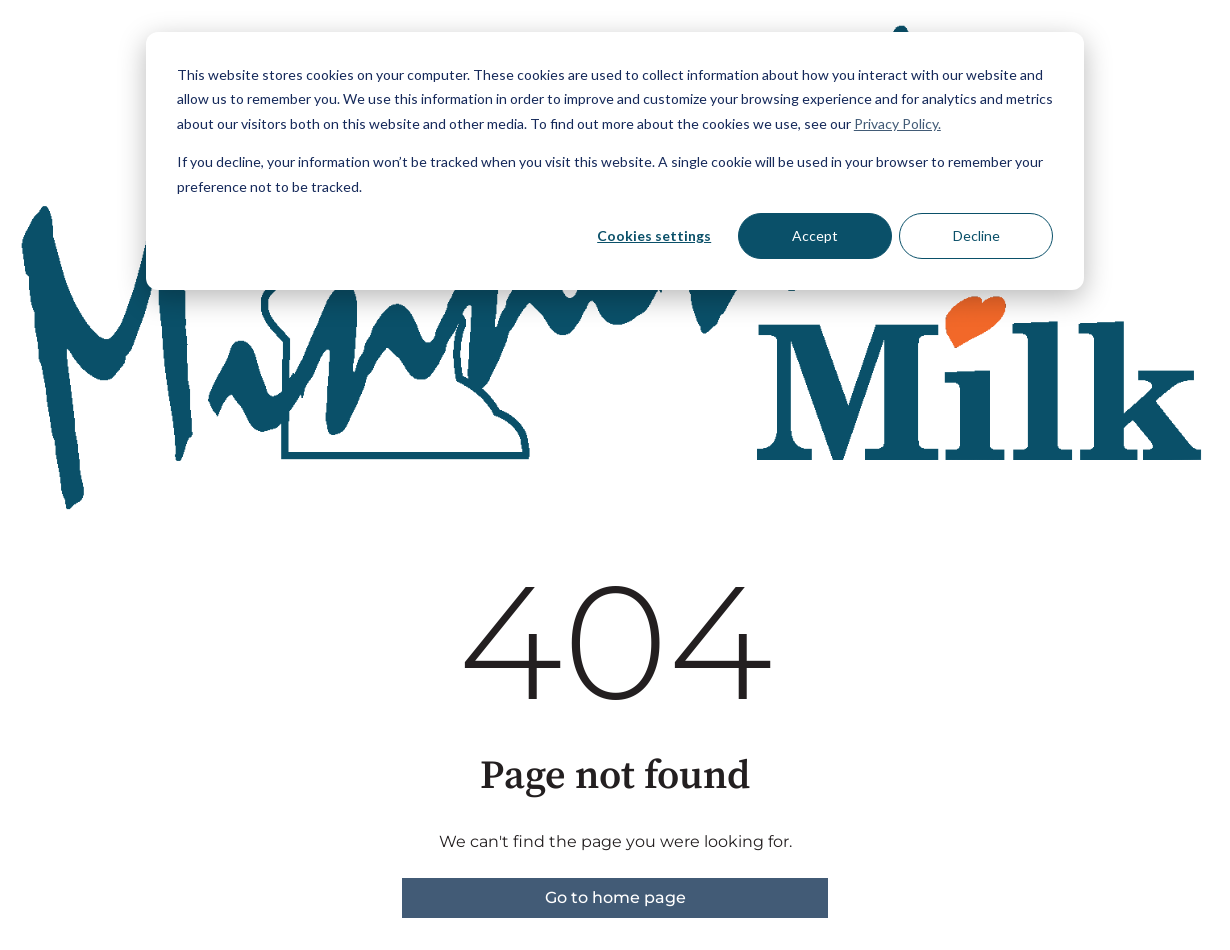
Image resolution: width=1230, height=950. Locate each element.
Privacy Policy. (897, 123)
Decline (976, 235)
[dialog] (615, 161)
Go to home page (615, 897)
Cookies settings (654, 235)
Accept (815, 235)
